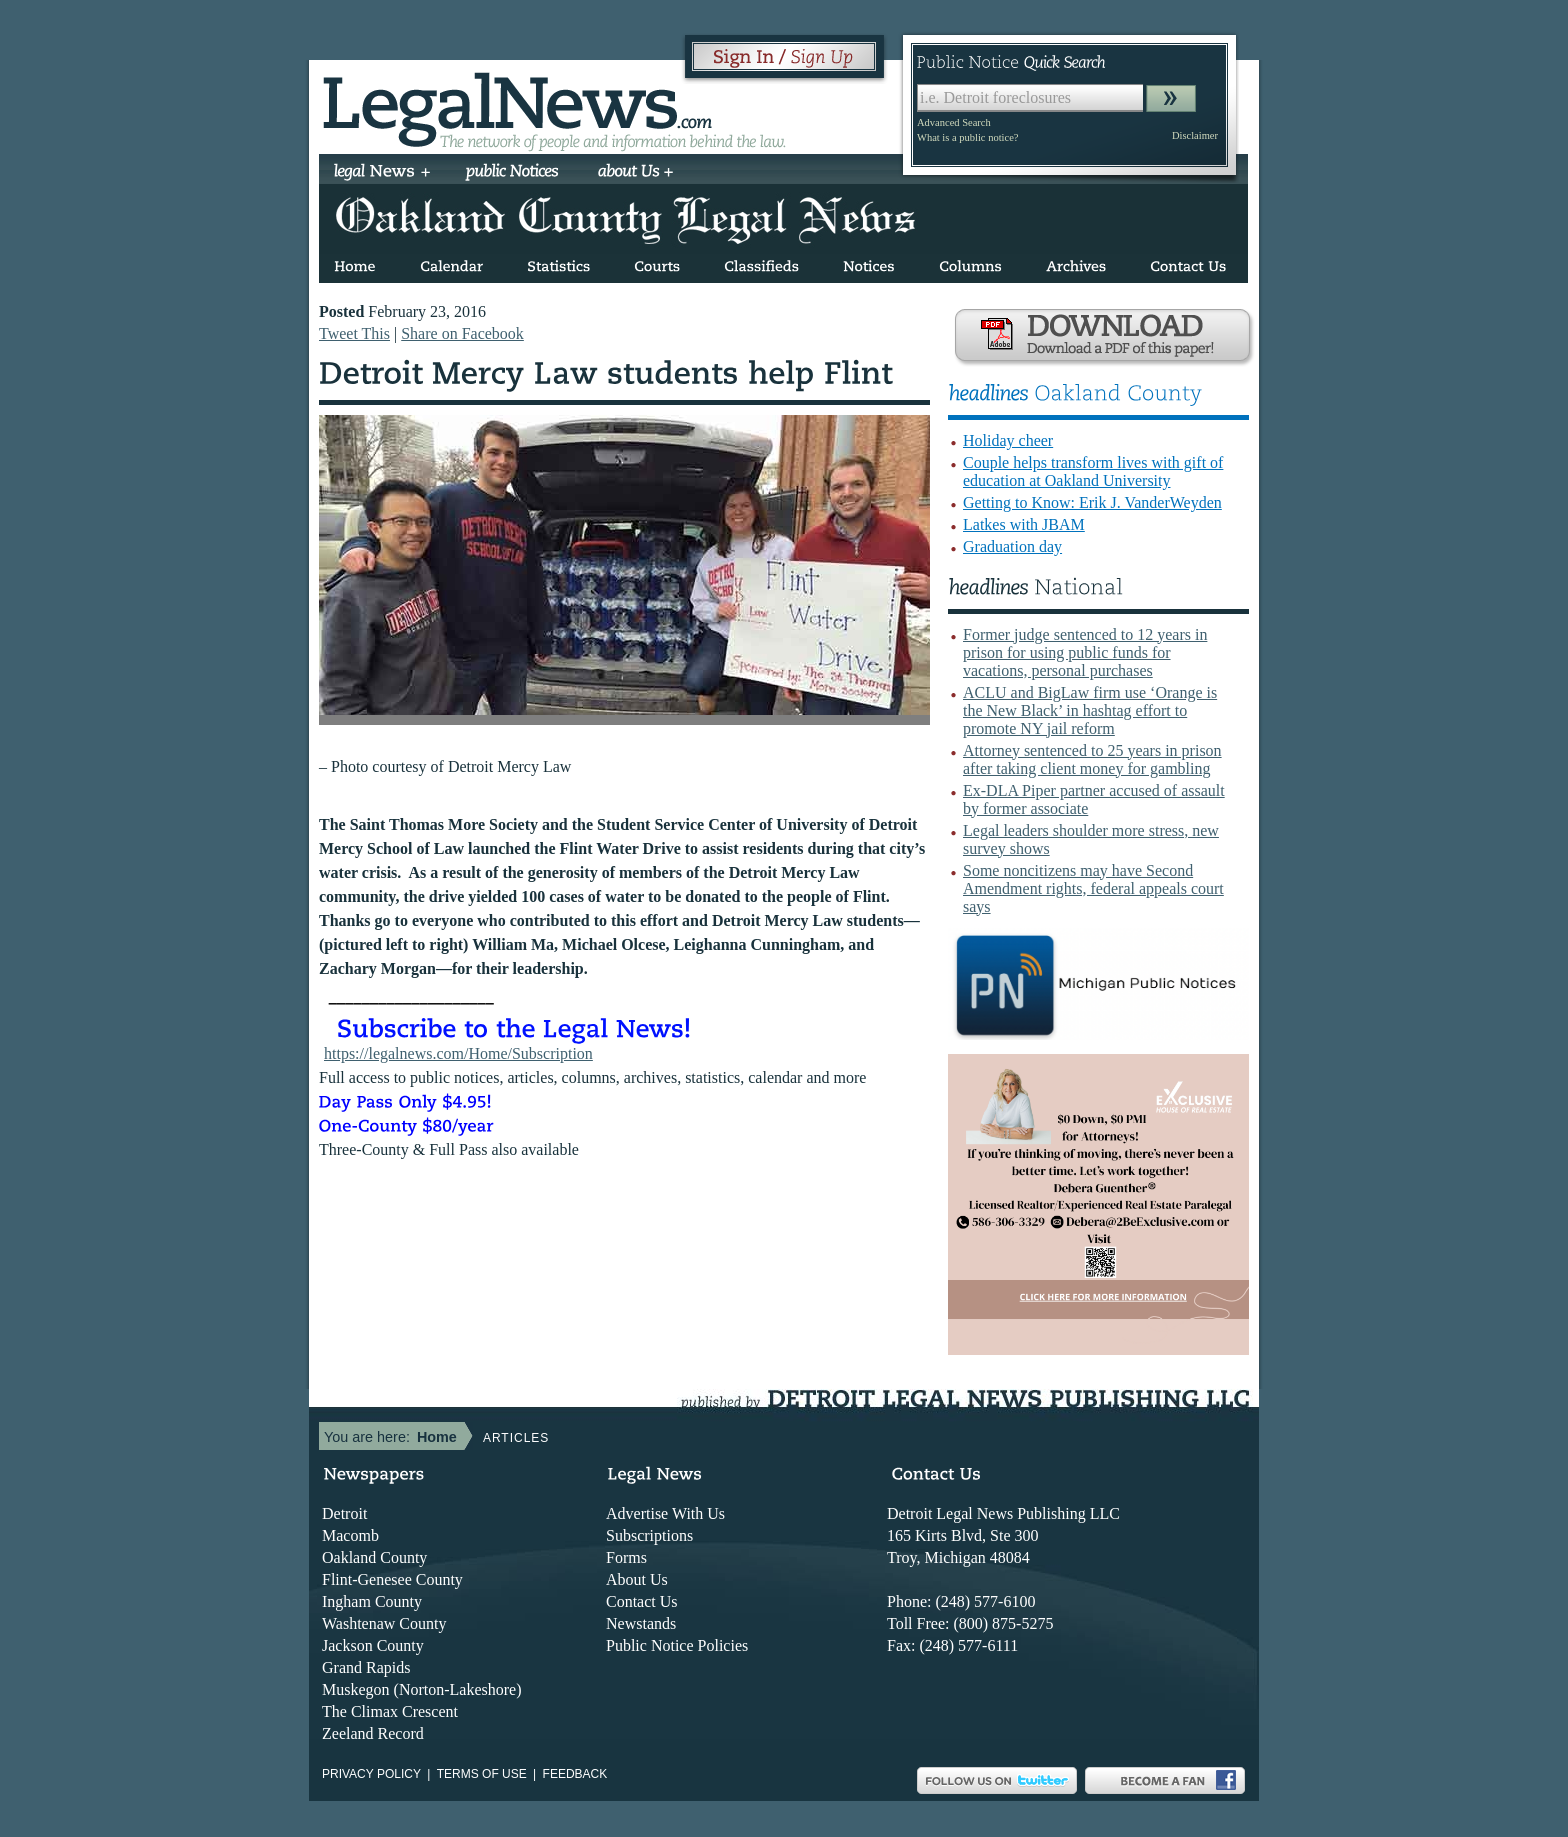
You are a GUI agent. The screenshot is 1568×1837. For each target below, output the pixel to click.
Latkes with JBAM (1024, 524)
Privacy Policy (371, 1774)
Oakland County (374, 1557)
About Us (637, 1579)
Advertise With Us (665, 1513)
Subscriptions (649, 1535)
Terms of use (482, 1774)
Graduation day (1012, 546)
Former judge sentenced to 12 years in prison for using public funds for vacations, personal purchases (1085, 652)
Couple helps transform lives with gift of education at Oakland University (1093, 471)
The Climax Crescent (390, 1711)
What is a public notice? (967, 137)
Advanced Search (954, 122)
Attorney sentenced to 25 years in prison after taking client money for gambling (1092, 759)
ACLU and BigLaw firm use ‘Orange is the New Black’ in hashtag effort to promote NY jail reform (1090, 710)
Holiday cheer (1008, 440)
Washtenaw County (384, 1623)
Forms (626, 1557)
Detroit (344, 1513)
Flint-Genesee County (392, 1579)
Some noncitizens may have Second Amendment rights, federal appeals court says (1093, 888)
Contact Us (642, 1601)
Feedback (575, 1774)
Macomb (350, 1535)
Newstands (641, 1623)
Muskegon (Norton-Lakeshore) (422, 1689)
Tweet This (354, 333)
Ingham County (372, 1601)
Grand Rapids (366, 1667)
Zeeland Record (373, 1733)
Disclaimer (1195, 135)
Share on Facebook (462, 333)
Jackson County (373, 1645)
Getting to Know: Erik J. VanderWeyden (1092, 502)
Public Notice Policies (677, 1645)
